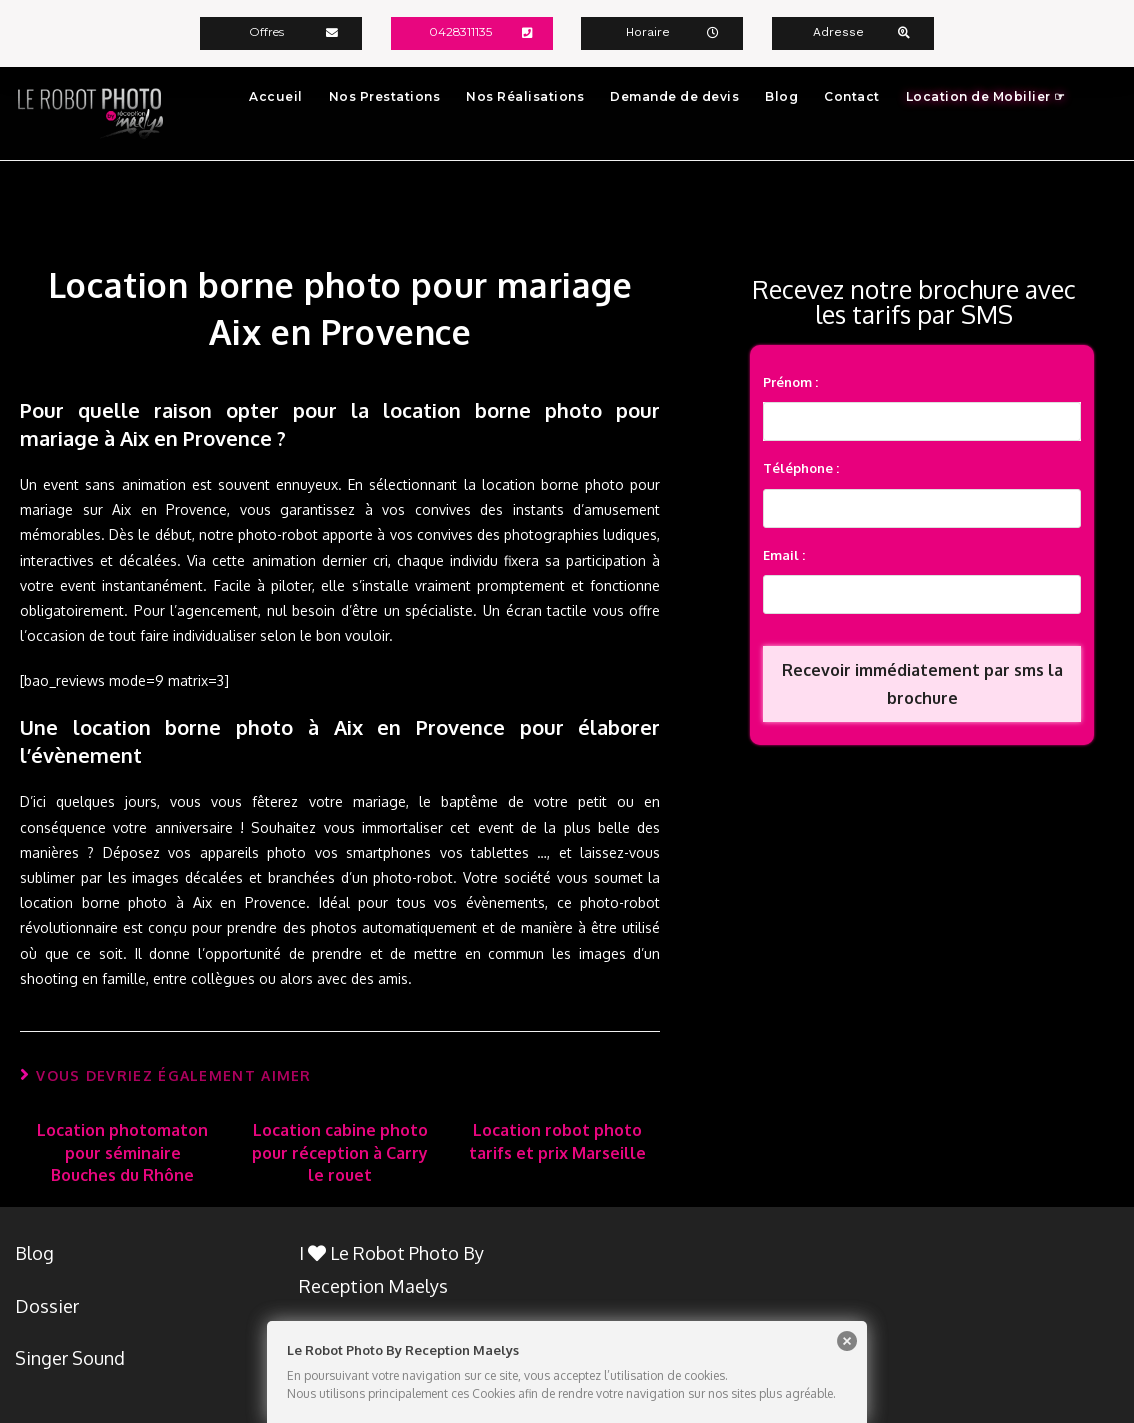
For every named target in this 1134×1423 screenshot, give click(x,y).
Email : (784, 556)
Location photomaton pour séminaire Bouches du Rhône (122, 1151)
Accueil (276, 95)
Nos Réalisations (525, 95)
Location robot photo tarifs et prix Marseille (557, 1140)
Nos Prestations (385, 95)
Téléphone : (801, 468)
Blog (781, 95)
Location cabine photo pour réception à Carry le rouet (340, 1151)
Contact (852, 95)
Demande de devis (674, 95)
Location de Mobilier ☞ (986, 95)
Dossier (47, 1305)
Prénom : (790, 381)
